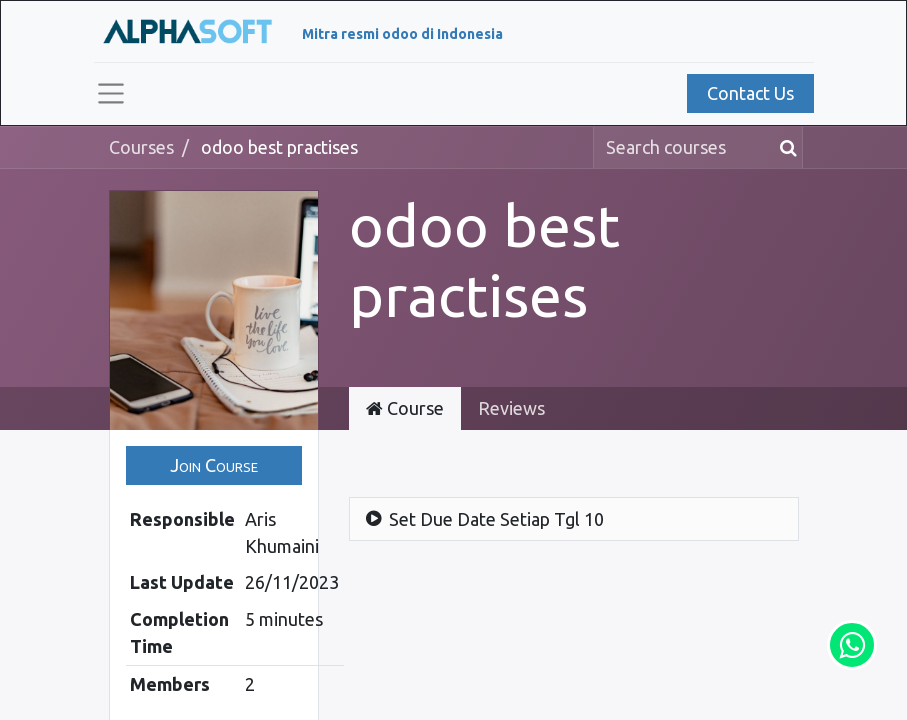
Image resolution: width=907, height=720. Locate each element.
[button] (214, 465)
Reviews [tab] (511, 408)
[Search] (784, 147)
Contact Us (750, 93)
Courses (141, 147)
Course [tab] (405, 408)
